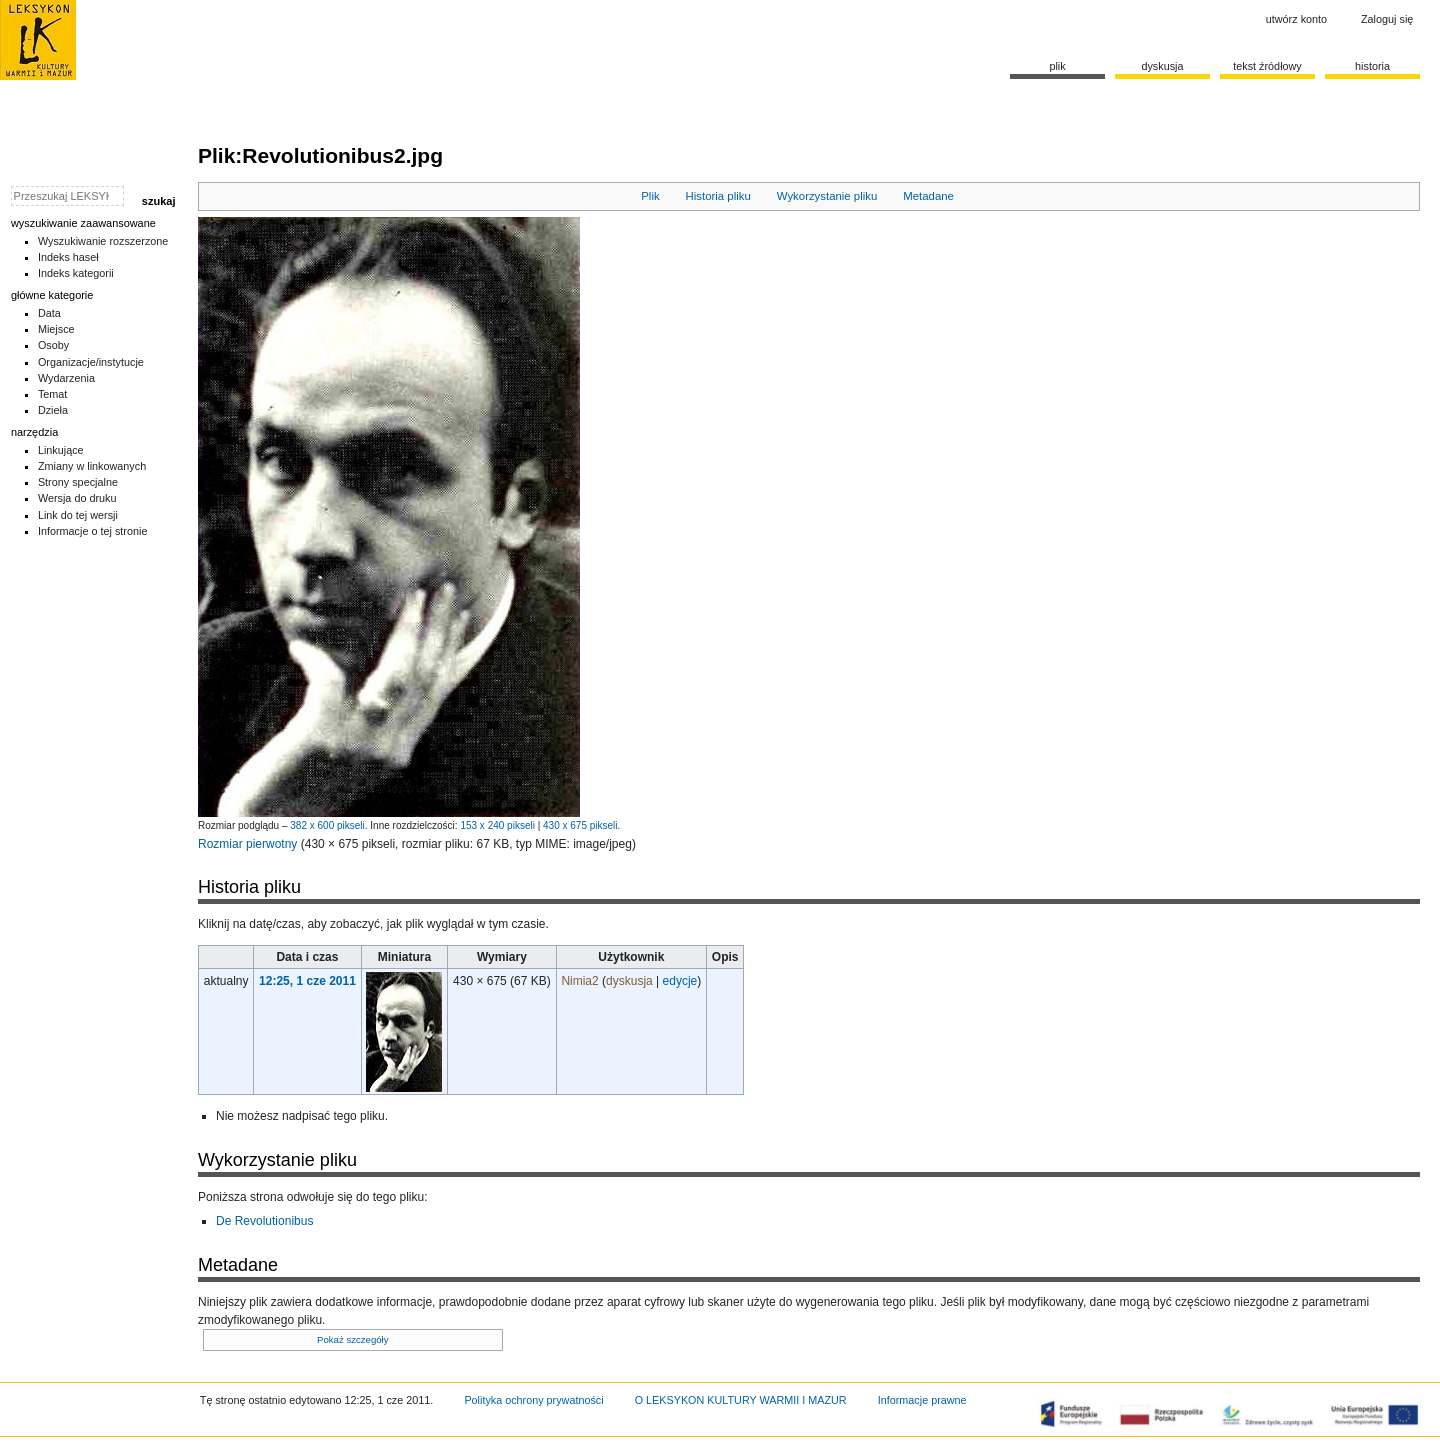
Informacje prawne (922, 1400)
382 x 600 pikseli (327, 825)
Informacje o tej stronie (93, 531)
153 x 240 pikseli (497, 825)
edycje (680, 981)
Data (49, 313)
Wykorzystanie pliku (827, 196)
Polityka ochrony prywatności (533, 1400)
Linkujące (61, 450)
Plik (650, 196)
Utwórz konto (1296, 19)
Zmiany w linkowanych (92, 466)
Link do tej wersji (78, 515)
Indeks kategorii (76, 273)
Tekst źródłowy (1267, 66)
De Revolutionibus (264, 1221)
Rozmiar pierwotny (247, 844)
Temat (53, 394)
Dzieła (53, 410)
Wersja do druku (77, 498)
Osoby (53, 345)
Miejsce (56, 329)
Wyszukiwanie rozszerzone (103, 241)
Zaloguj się (1387, 19)
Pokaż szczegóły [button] (352, 1339)
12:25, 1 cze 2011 (307, 981)
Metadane (928, 196)
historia (1372, 66)
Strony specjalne (78, 482)
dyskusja (629, 981)
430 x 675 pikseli (580, 825)
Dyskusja (1162, 66)
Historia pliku (718, 196)
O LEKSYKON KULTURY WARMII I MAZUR (741, 1400)
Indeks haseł (68, 257)
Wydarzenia (66, 378)
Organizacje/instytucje (91, 362)
